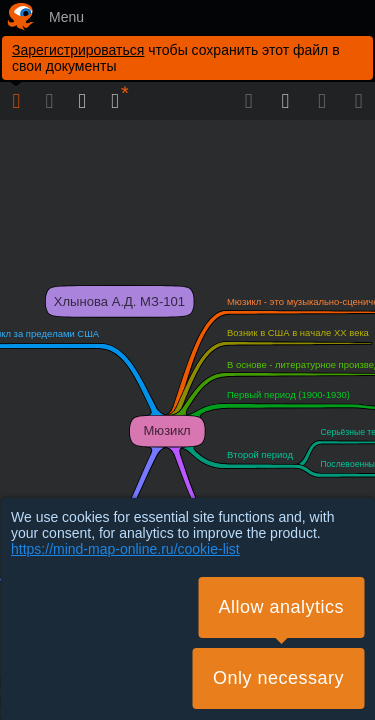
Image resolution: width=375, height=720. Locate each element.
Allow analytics (281, 607)
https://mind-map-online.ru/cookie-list (125, 549)
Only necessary (278, 678)
